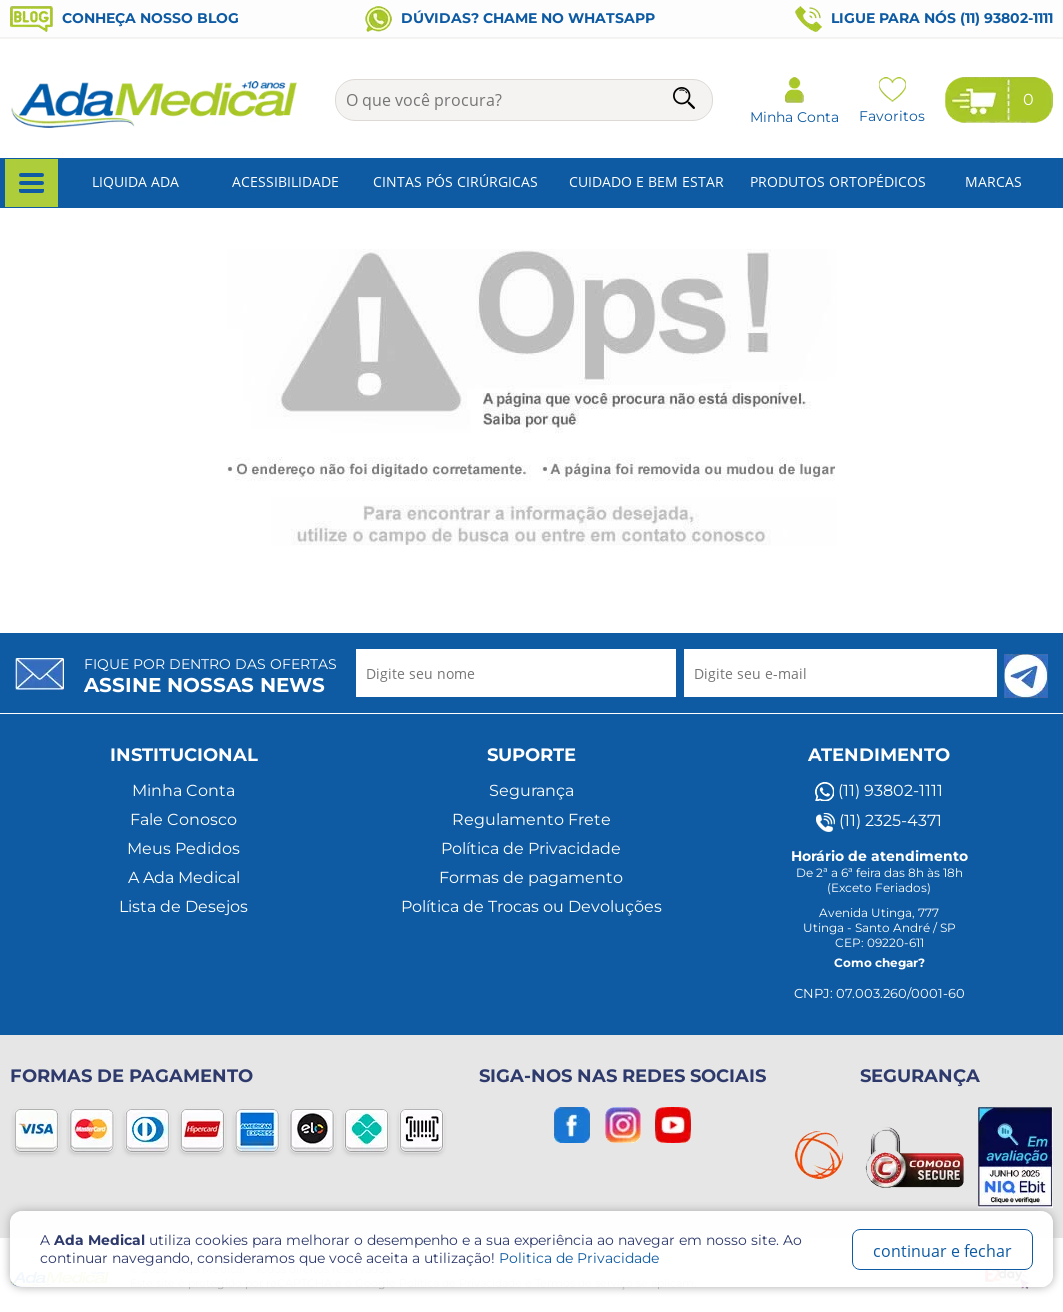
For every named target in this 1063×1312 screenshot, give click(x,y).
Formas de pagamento (531, 877)
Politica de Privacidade (579, 1258)
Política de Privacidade (531, 848)
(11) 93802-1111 (879, 791)
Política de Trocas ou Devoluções (531, 906)
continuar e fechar (942, 1251)
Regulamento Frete (531, 819)
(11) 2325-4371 (879, 821)
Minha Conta (183, 790)
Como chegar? (879, 962)
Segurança (531, 790)
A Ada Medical (184, 877)
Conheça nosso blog (124, 18)
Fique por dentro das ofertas (210, 676)
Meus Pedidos (183, 848)
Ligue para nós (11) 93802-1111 (924, 19)
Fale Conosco (183, 819)
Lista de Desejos (183, 906)
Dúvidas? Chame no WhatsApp (510, 18)
